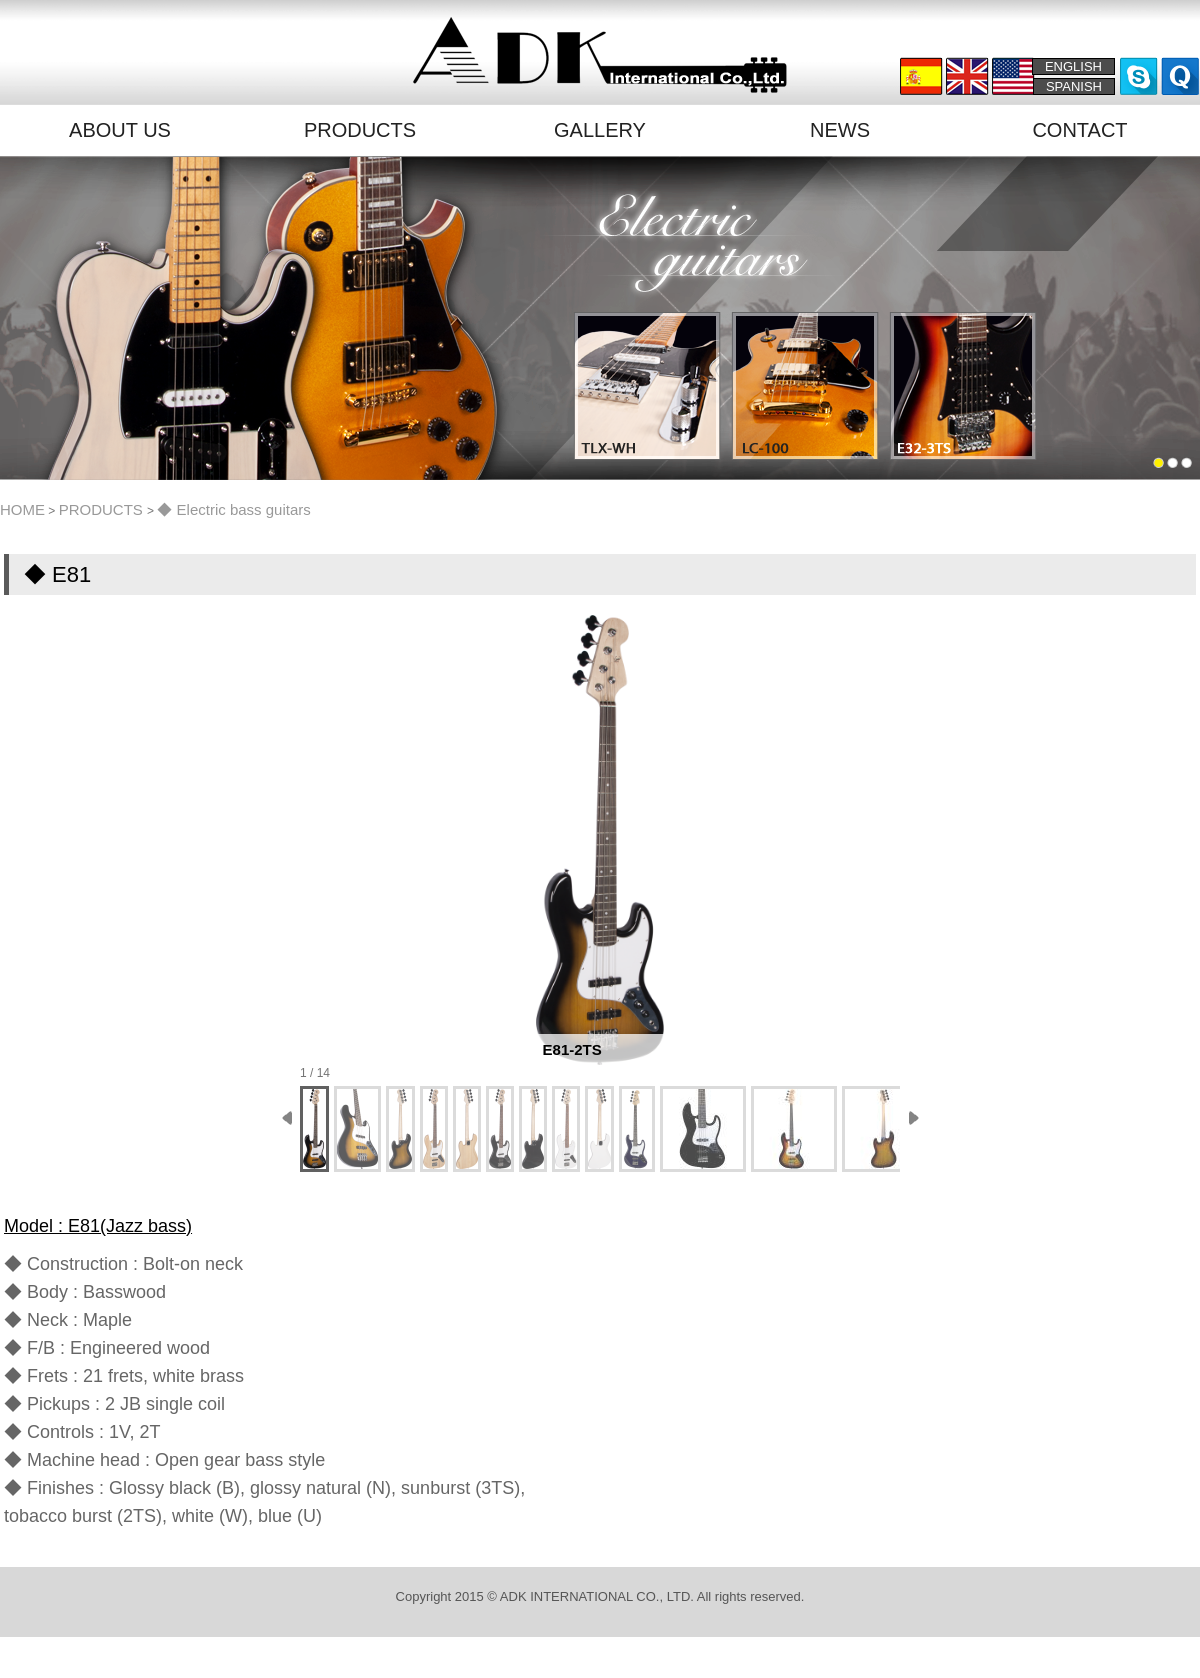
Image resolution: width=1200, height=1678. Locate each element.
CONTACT (1079, 130)
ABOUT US (120, 130)
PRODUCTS (360, 130)
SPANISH (1074, 86)
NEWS (840, 130)
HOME (22, 509)
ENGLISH (1073, 66)
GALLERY (600, 130)
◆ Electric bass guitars (233, 509)
